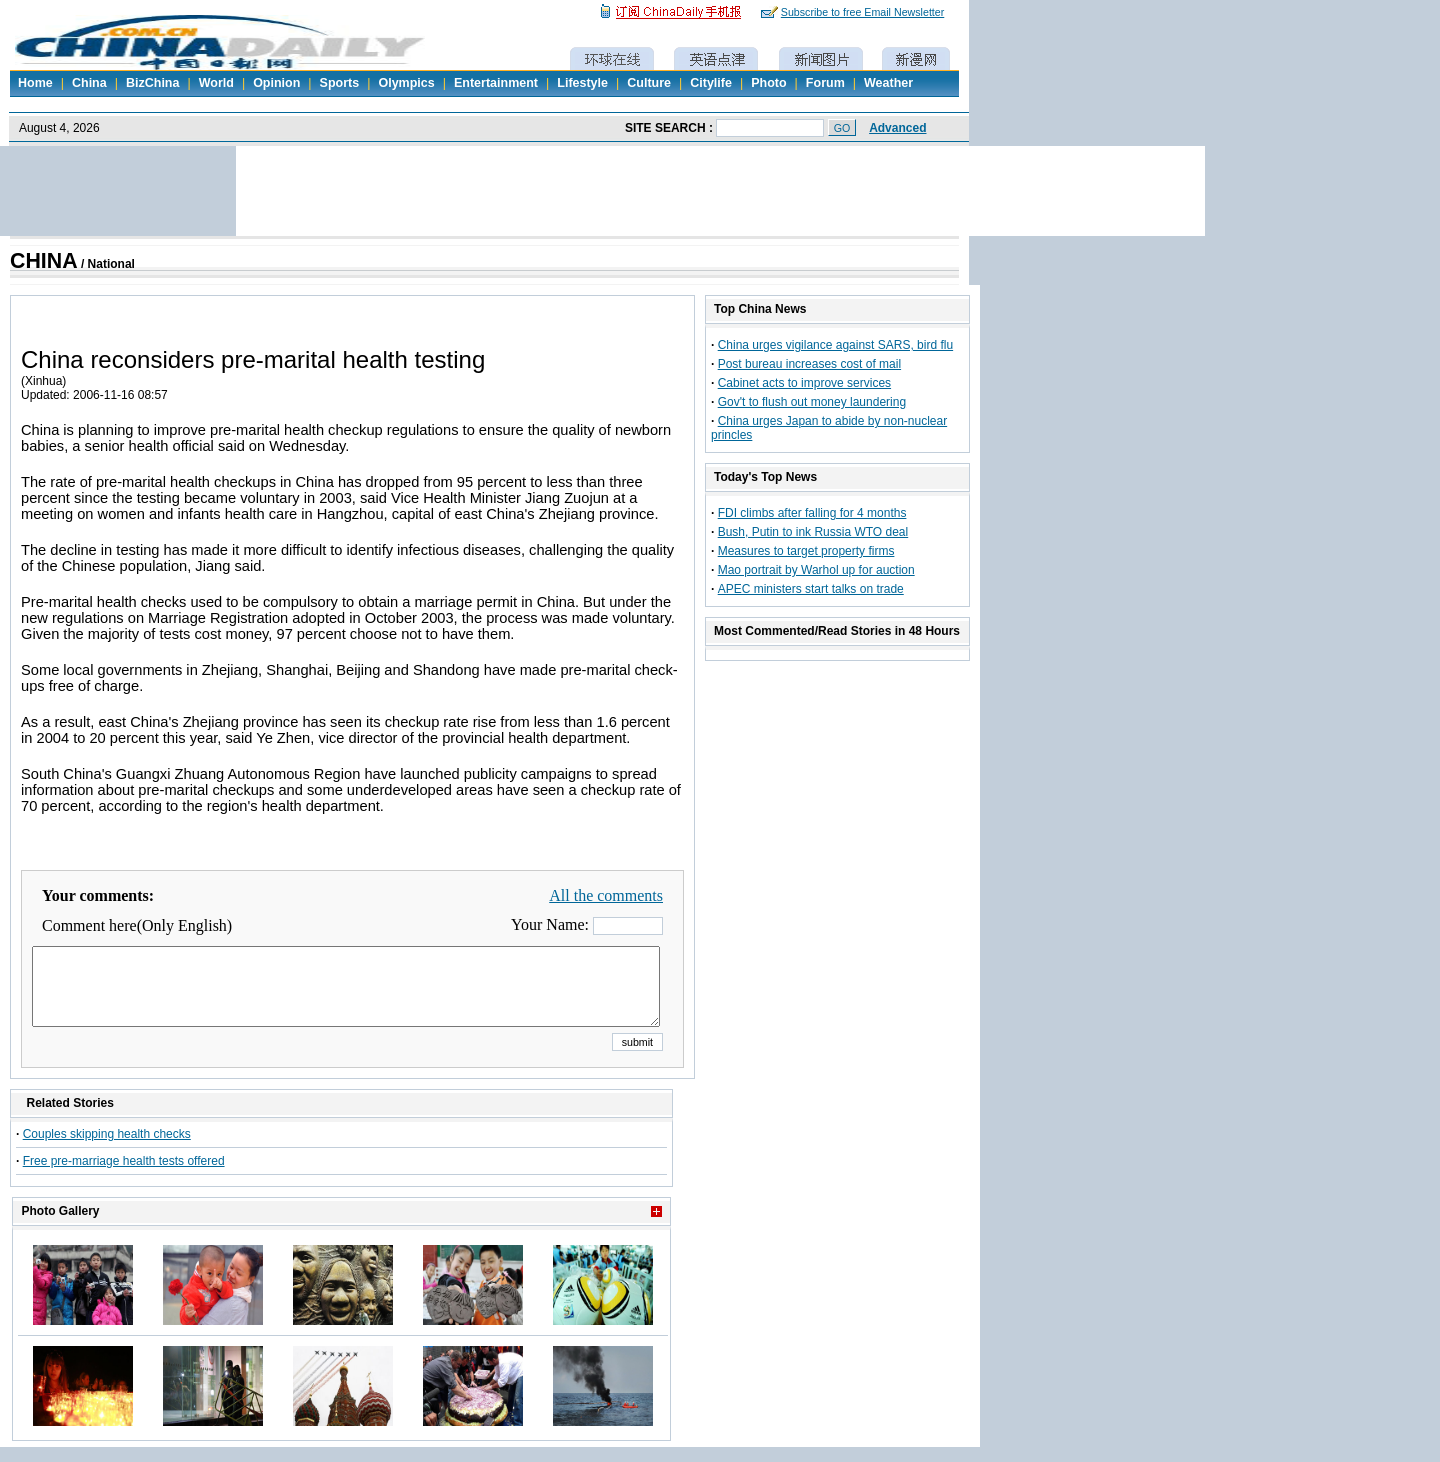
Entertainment (496, 83)
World (216, 83)
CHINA (44, 261)
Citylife (711, 83)
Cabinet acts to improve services (804, 383)
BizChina (152, 83)
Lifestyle (582, 83)
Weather (888, 83)
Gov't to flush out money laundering (812, 402)
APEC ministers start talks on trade (811, 589)
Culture (649, 83)
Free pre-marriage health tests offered (124, 1176)
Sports (340, 83)
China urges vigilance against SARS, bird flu (835, 345)
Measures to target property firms (806, 551)
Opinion (276, 83)
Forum (825, 83)
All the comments (606, 895)
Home (35, 83)
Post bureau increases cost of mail (809, 364)
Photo (768, 83)
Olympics (406, 83)
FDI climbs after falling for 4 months (812, 513)
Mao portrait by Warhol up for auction (816, 570)
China (89, 83)
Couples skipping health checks (107, 1149)
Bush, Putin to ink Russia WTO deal (813, 532)
